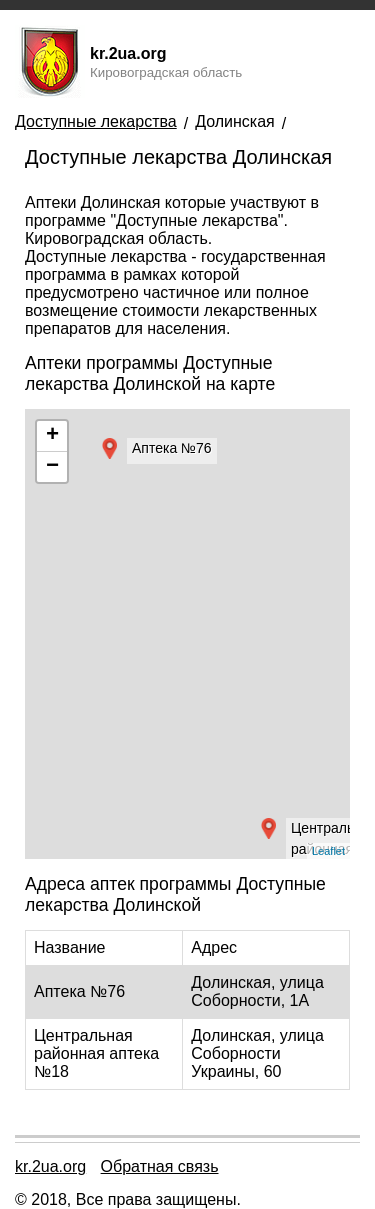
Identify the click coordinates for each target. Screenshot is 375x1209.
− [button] (52, 467)
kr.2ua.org (50, 1166)
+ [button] (52, 436)
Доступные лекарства (96, 121)
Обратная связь (160, 1166)
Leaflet (328, 851)
